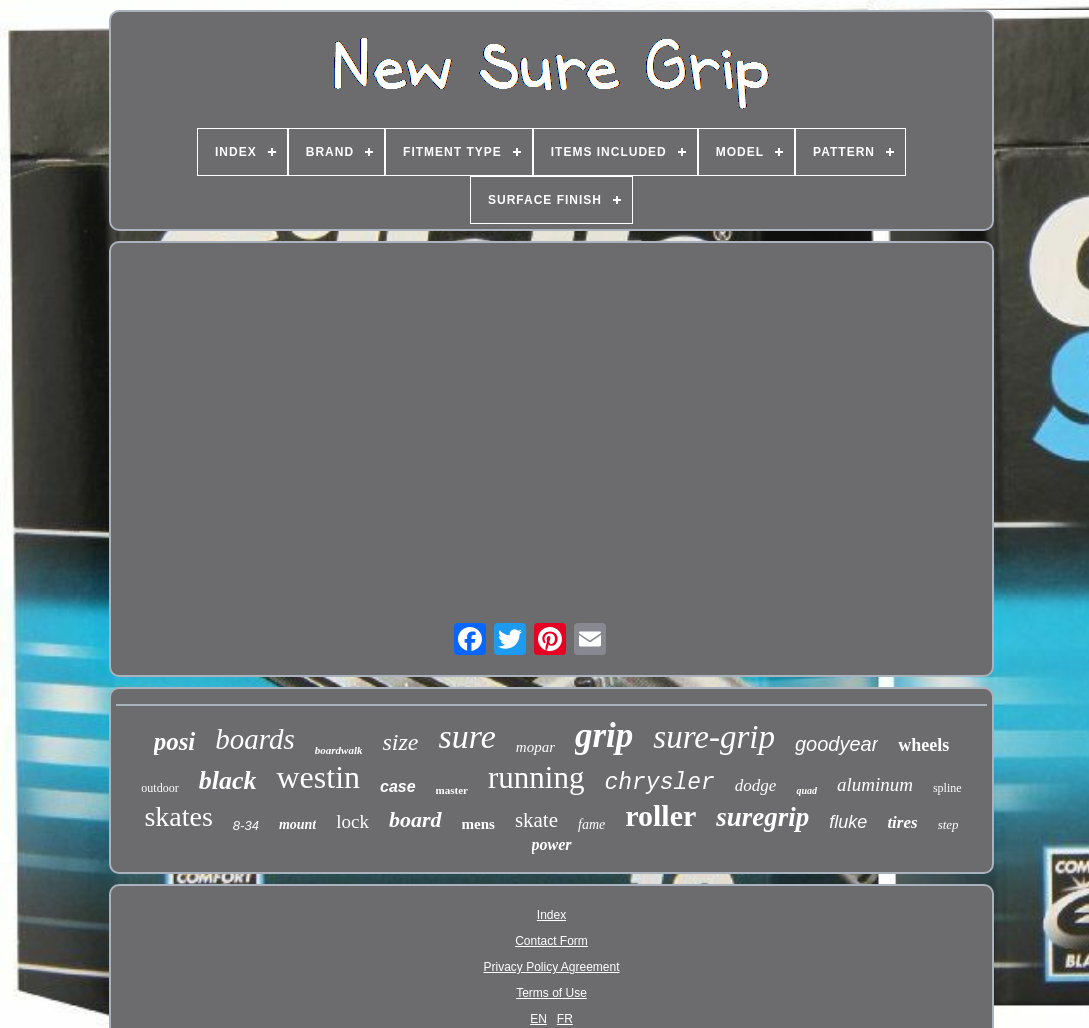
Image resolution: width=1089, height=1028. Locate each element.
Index (551, 915)
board (415, 819)
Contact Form (551, 941)
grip (604, 735)
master (452, 790)
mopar (535, 747)
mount (297, 824)
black (228, 780)
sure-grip (714, 737)
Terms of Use (551, 993)
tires (902, 822)
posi (175, 741)
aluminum (875, 784)
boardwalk (339, 750)
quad (806, 790)
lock (352, 821)
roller (660, 815)
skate (536, 820)
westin (318, 777)
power (552, 844)
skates (178, 816)
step (948, 824)
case (398, 786)
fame (591, 824)
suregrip (762, 817)
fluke (848, 822)
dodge (756, 785)
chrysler (659, 783)
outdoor (159, 788)
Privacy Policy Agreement (551, 967)
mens (478, 824)
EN (538, 1019)
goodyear (836, 744)
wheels (923, 745)
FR (565, 1019)
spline (947, 788)
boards (255, 739)
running (536, 777)
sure (467, 736)
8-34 (246, 825)
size (401, 742)
